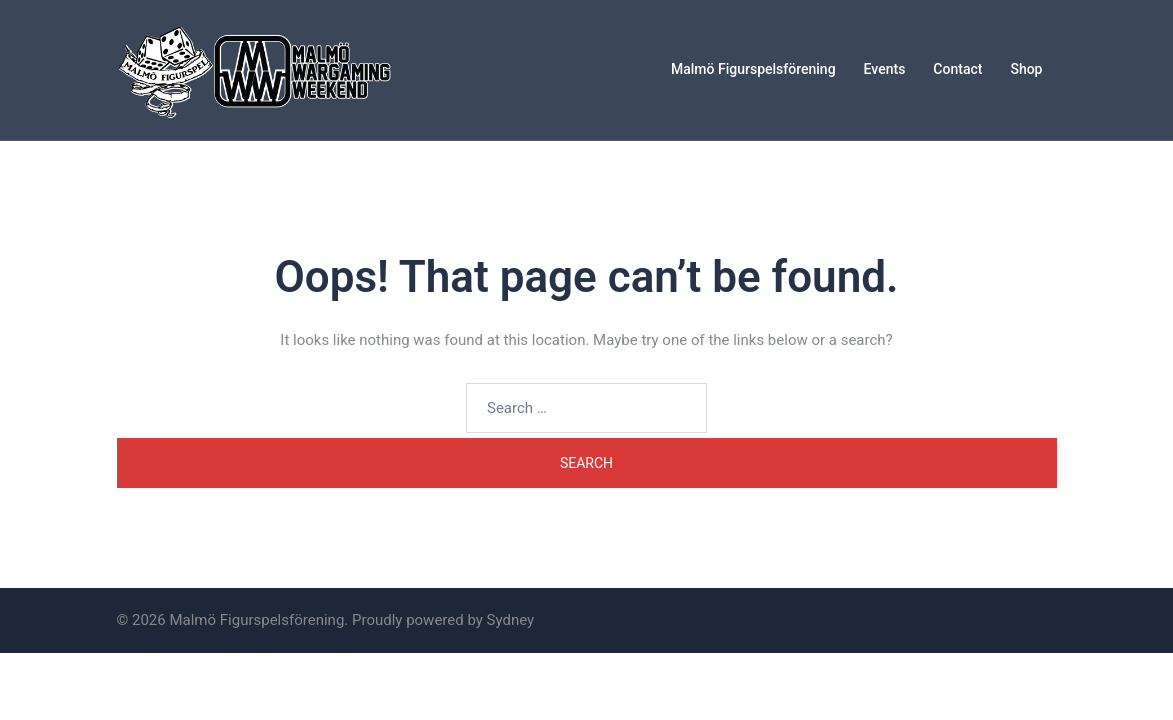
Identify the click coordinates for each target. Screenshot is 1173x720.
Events (885, 69)
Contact (957, 69)
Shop (1026, 69)
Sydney (511, 620)
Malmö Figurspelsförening (753, 69)
